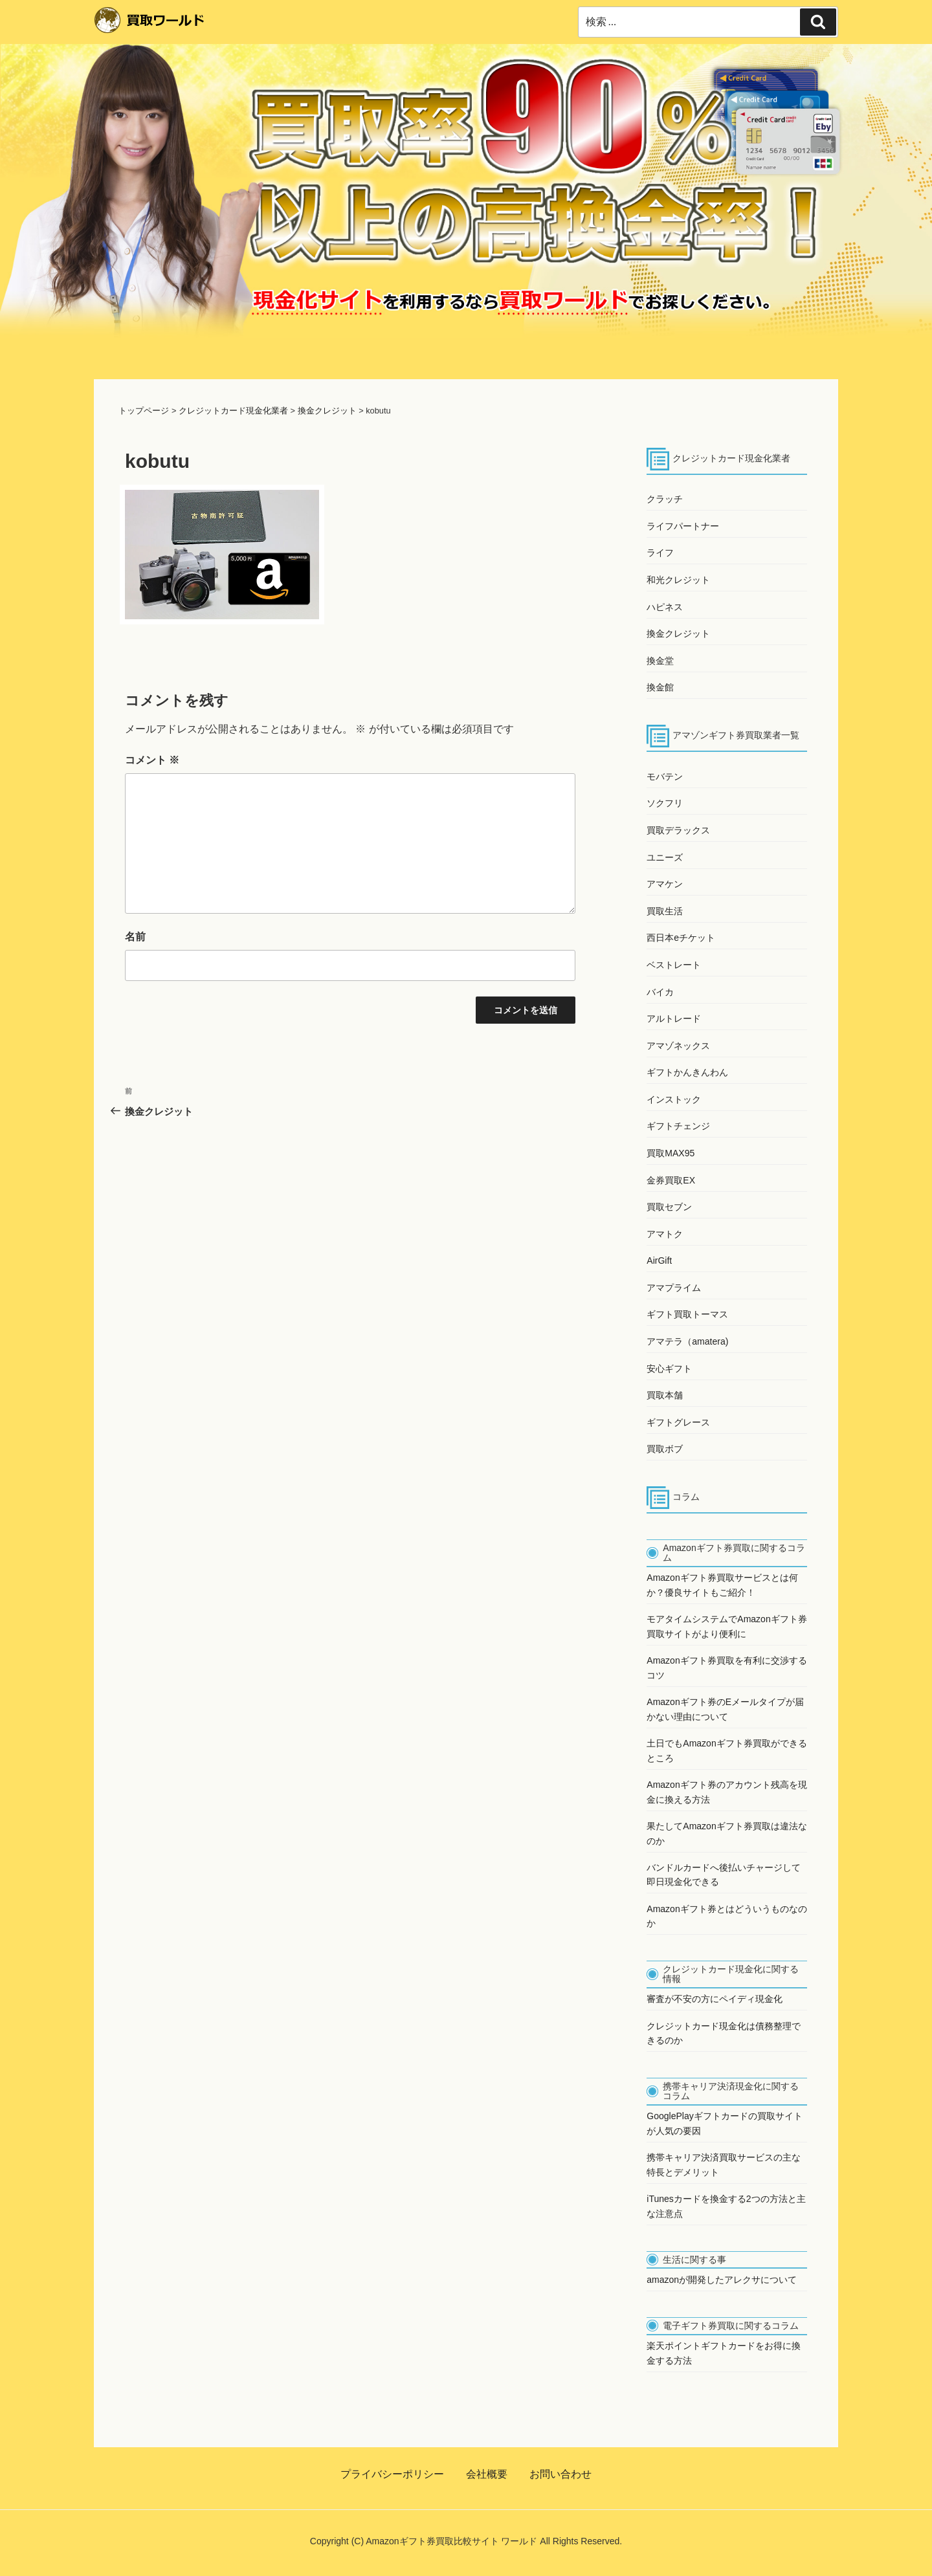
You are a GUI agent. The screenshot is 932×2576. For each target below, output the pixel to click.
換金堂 (660, 660)
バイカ (660, 992)
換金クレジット (678, 633)
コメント (152, 759)
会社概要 (486, 2474)
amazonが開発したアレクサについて (722, 2279)
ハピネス (665, 607)
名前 (135, 936)
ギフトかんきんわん (687, 1072)
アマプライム (674, 1287)
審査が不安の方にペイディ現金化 (714, 1999)
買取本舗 (665, 1395)
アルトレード (674, 1018)
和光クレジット (678, 580)
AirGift (659, 1260)
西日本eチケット (681, 937)
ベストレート (674, 965)
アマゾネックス (678, 1045)
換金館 (660, 687)
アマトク (665, 1234)
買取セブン (669, 1207)
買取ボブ (665, 1449)
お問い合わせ (560, 2474)
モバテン (665, 776)
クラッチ (665, 499)
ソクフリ (665, 803)
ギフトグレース (678, 1422)
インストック (674, 1099)
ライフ (660, 552)
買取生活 (665, 911)
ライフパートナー (683, 526)
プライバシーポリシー (392, 2474)
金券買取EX (671, 1180)
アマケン (665, 884)
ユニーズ (665, 857)
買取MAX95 (670, 1153)
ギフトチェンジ (678, 1126)
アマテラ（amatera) (687, 1341)
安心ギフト (669, 1368)
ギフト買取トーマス (687, 1314)
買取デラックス (678, 830)
